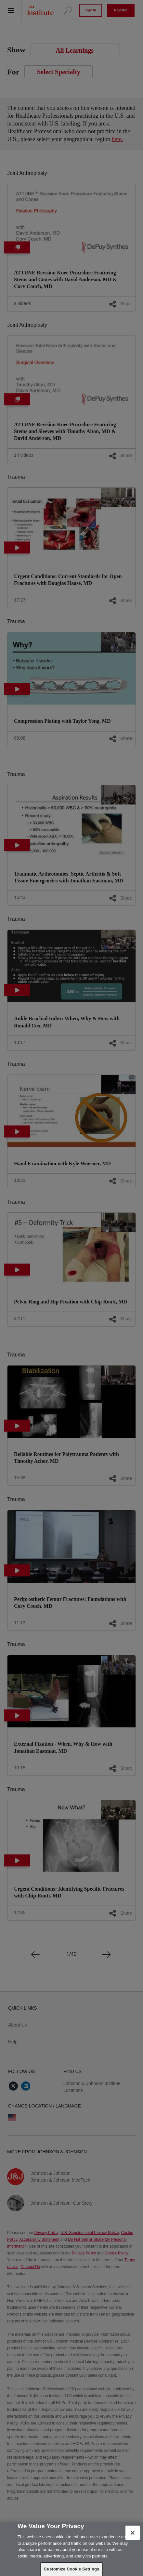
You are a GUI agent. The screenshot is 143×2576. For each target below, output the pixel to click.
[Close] (132, 2533)
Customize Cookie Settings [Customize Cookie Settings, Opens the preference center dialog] (71, 2569)
